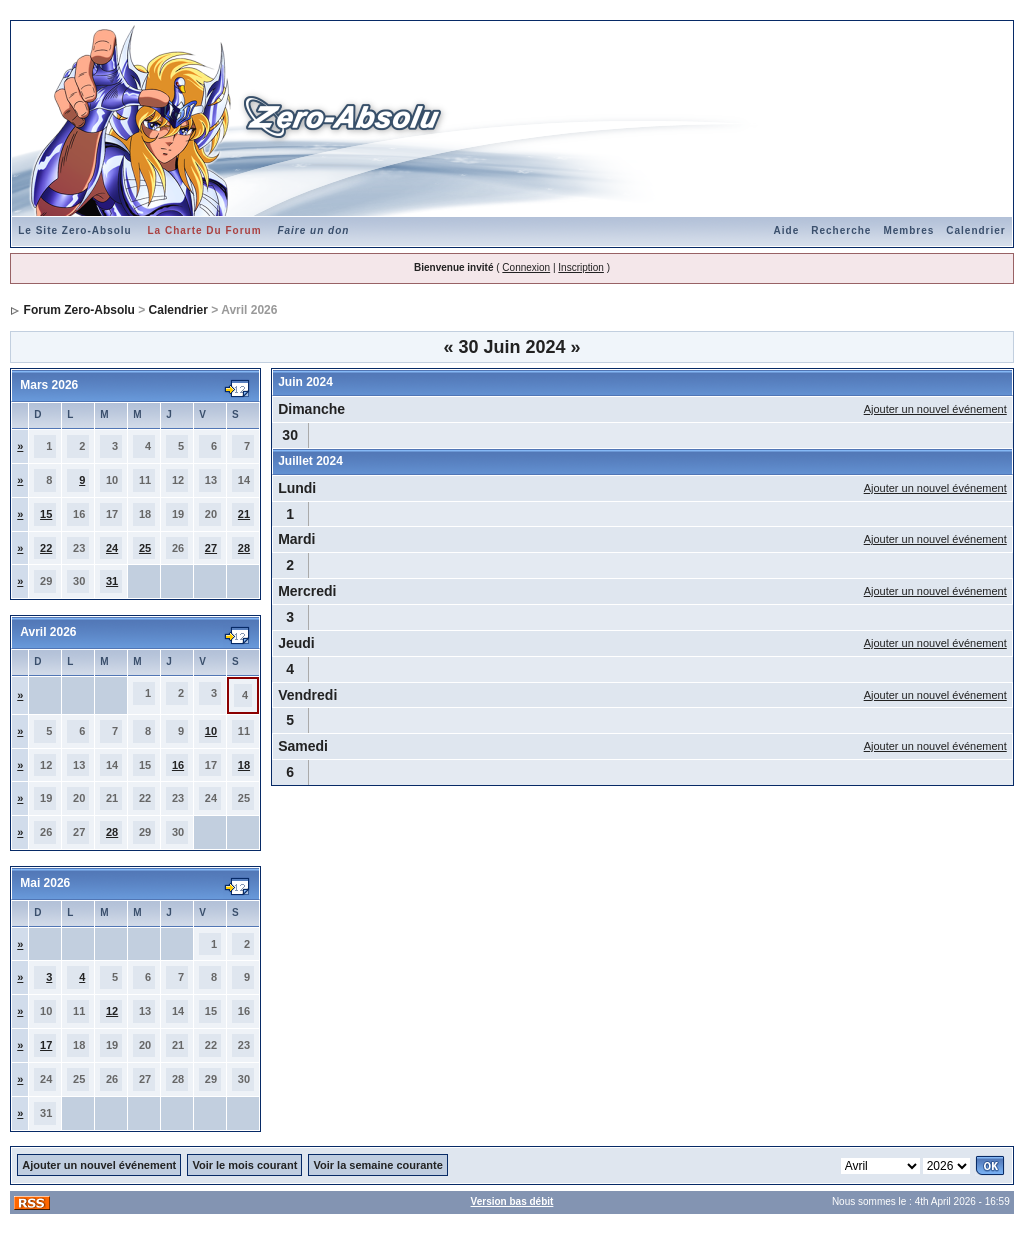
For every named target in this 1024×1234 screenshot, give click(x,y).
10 (211, 731)
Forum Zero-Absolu (79, 310)
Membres (908, 230)
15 (46, 514)
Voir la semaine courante (377, 1165)
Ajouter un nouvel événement (935, 409)
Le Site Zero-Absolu (74, 230)
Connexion (526, 267)
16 (178, 765)
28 (244, 548)
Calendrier (975, 230)
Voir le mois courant (244, 1165)
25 (145, 548)
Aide (787, 230)
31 (112, 581)
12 (112, 1011)
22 (46, 548)
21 (244, 514)
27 (211, 548)
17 (46, 1045)
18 (244, 765)
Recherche (841, 230)
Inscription (581, 267)
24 (112, 548)
